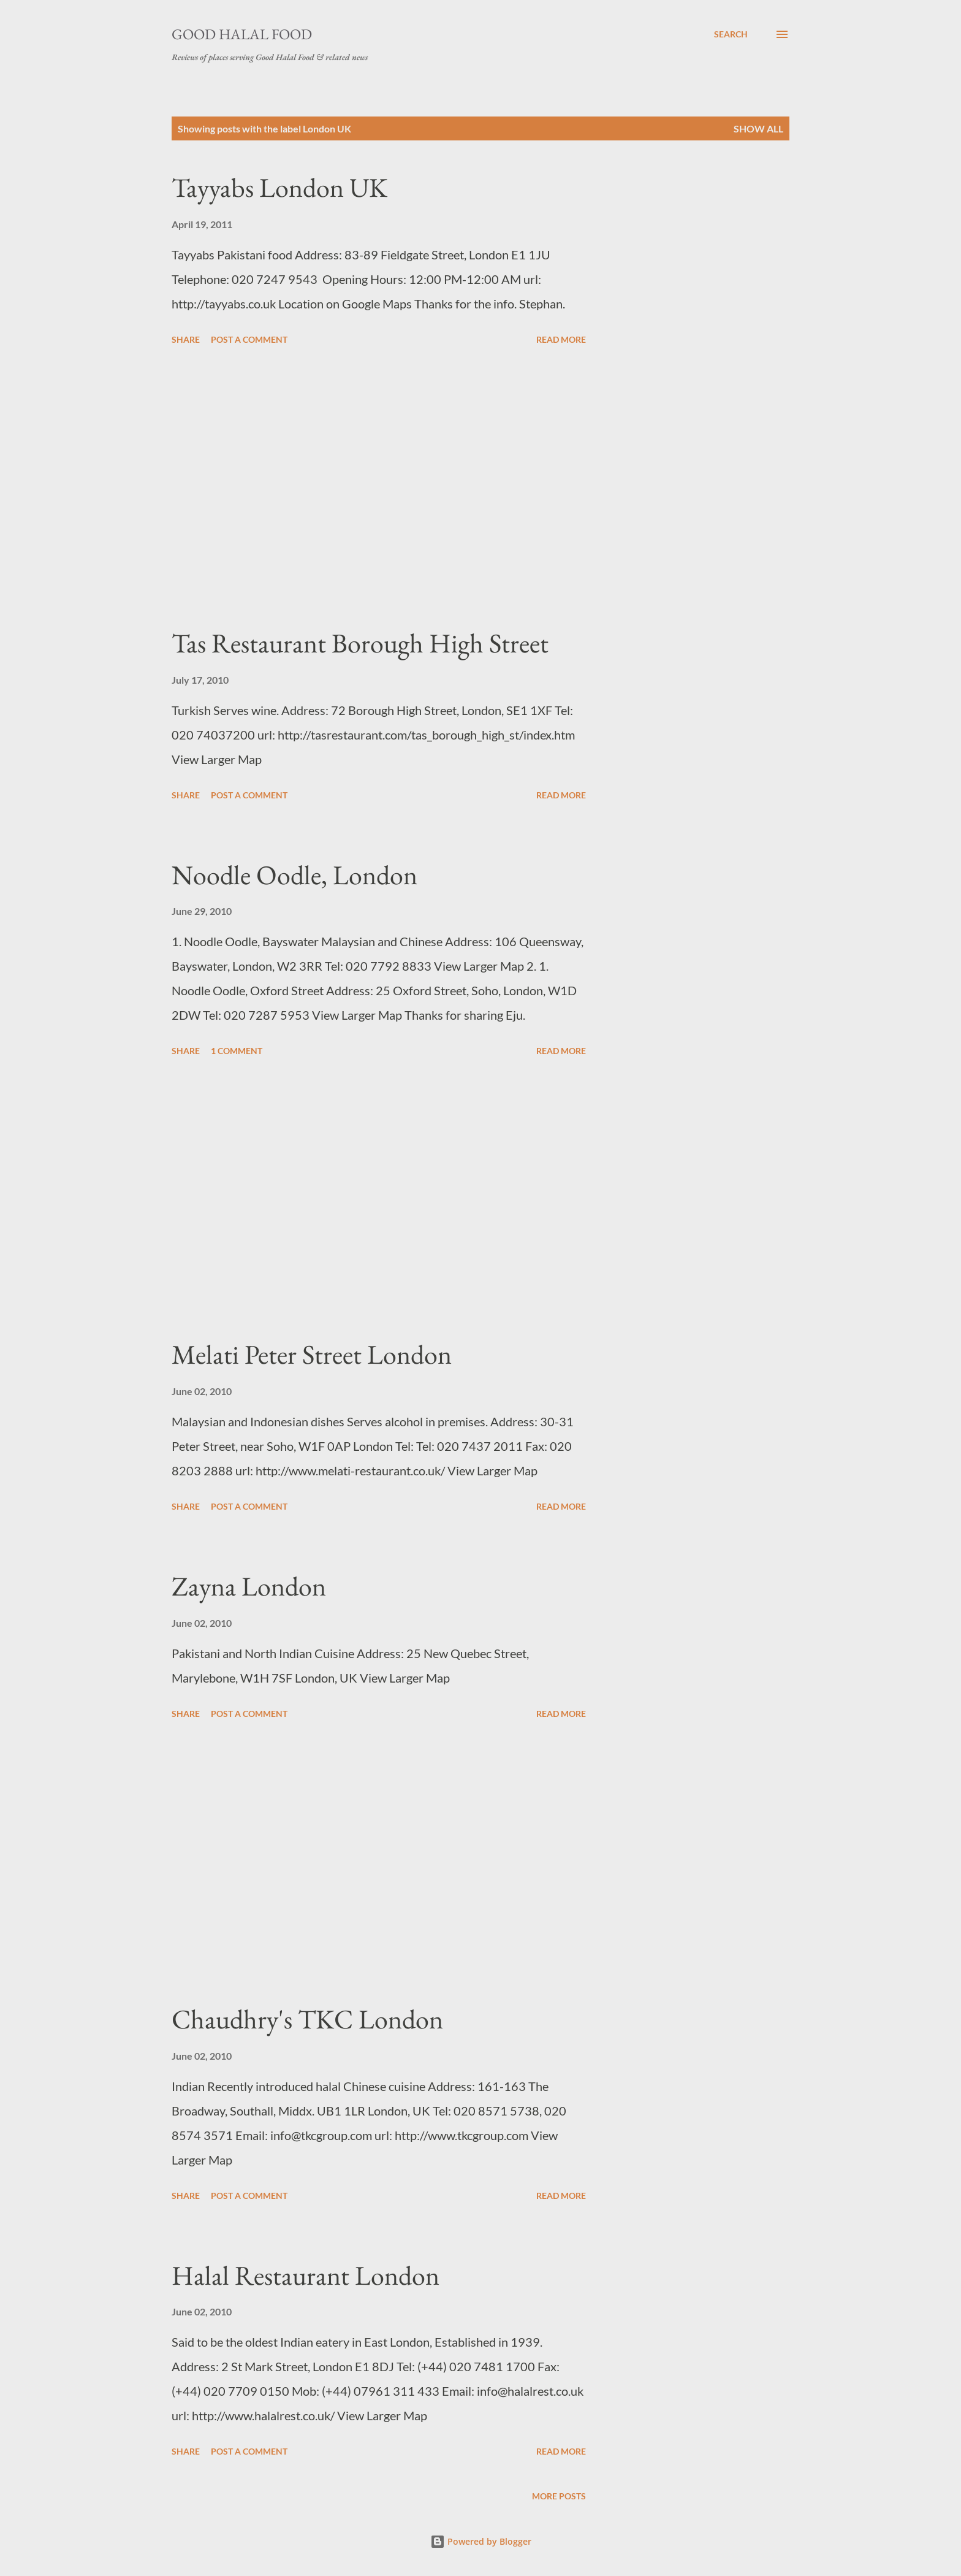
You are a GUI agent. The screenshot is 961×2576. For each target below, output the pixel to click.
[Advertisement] (379, 487)
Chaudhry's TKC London (307, 2018)
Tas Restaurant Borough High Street (360, 642)
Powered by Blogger (480, 2541)
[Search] (731, 34)
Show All (758, 128)
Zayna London (249, 1586)
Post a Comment (249, 339)
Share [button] (186, 339)
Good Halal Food (242, 34)
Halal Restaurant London (305, 2275)
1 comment (236, 1050)
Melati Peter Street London (312, 1354)
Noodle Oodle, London (294, 874)
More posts (559, 2496)
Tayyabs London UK (279, 187)
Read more (561, 339)
